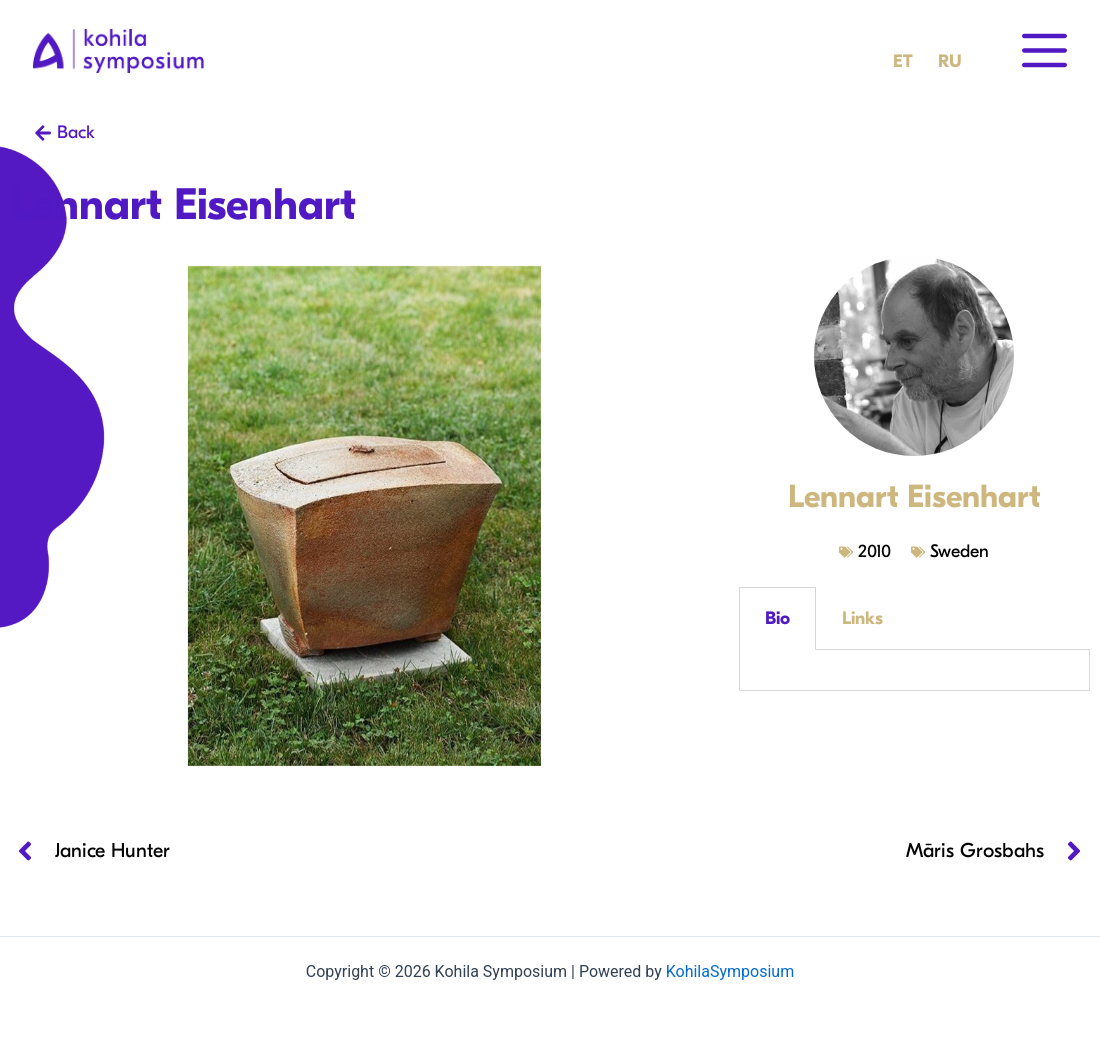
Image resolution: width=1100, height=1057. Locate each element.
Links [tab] (862, 618)
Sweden (959, 551)
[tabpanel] (914, 670)
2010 (874, 551)
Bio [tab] (777, 618)
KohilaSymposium (730, 971)
